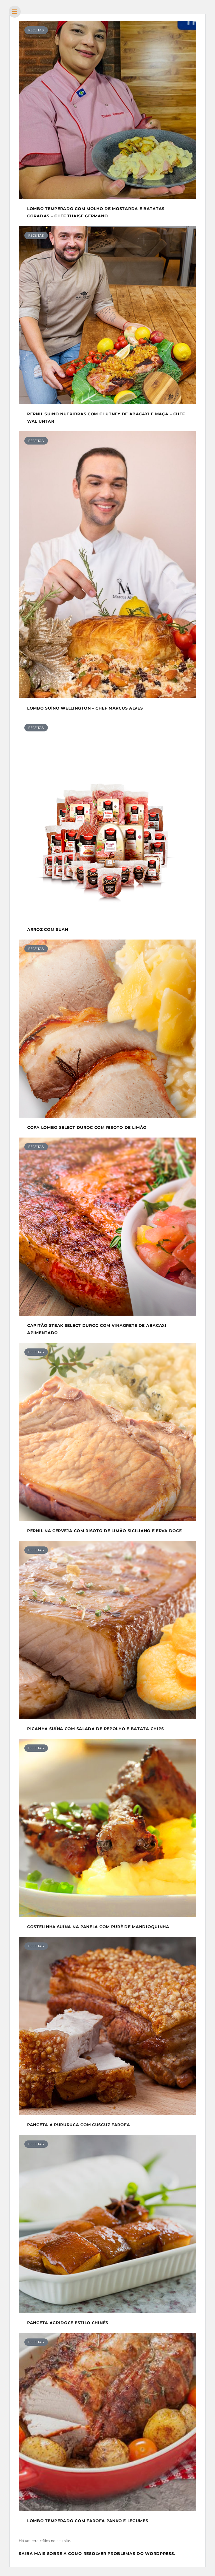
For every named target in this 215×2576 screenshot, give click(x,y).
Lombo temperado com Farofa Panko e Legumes (87, 2520)
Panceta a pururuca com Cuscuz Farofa (78, 2124)
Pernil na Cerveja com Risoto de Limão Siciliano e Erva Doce (104, 1530)
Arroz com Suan (47, 929)
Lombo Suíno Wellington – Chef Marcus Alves (85, 708)
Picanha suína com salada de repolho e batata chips (95, 1728)
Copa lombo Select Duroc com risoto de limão (87, 1127)
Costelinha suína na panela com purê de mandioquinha (98, 1926)
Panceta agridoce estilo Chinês (67, 2322)
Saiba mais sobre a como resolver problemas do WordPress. (97, 2553)
